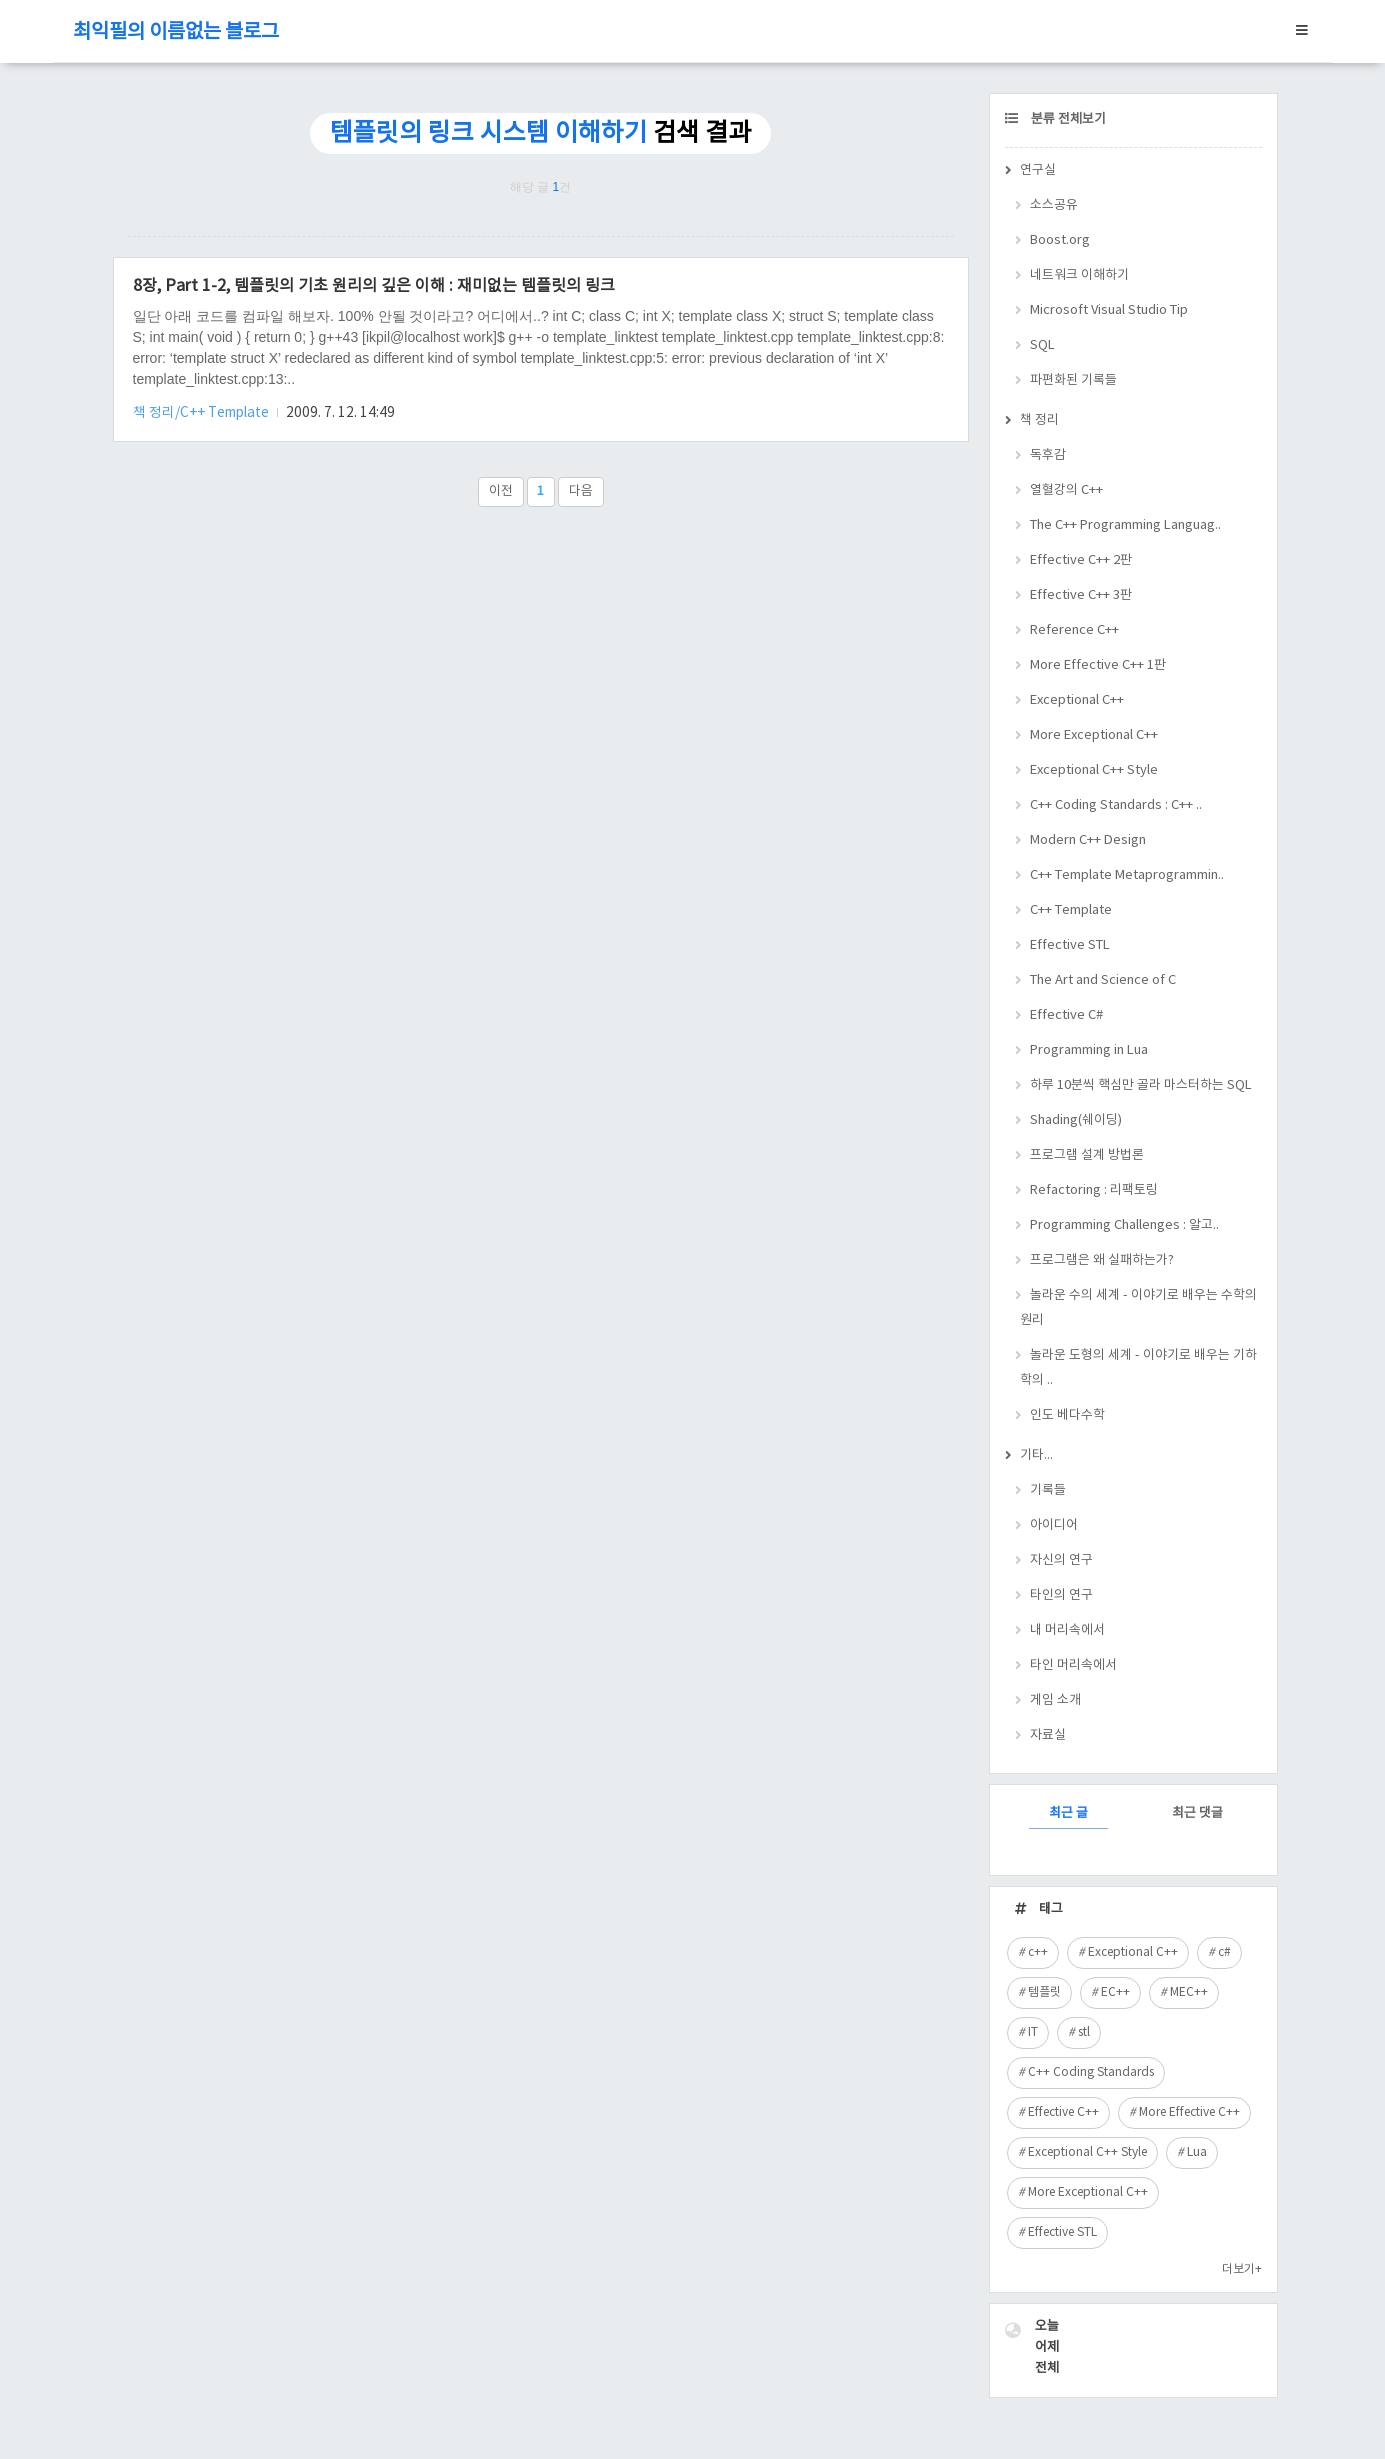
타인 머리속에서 (1073, 1665)
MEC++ (1189, 1992)
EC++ (1115, 1992)
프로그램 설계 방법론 (1087, 1155)
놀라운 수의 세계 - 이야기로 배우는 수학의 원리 (1138, 1308)
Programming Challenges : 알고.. (1124, 1225)
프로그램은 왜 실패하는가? (1102, 1260)
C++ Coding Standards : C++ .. (1116, 805)
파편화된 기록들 (1073, 380)
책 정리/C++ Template (202, 413)
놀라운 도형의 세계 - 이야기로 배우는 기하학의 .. (1138, 1368)
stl (1084, 2032)
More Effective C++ (1189, 2112)
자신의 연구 (1061, 1560)
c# (1224, 1952)
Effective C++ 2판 (1081, 560)
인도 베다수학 (1067, 1415)
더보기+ (1242, 2269)
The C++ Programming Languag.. (1125, 525)
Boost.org (1060, 240)
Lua (1197, 2152)
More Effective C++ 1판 (1098, 665)
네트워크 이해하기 (1079, 275)
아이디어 (1054, 1525)
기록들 (1048, 1490)
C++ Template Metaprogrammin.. (1127, 875)
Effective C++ (1063, 2112)
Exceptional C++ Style (1094, 770)
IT (1033, 2032)
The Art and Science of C (1103, 980)
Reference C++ (1074, 630)
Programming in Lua (1089, 1050)
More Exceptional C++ (1094, 735)
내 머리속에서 (1067, 1630)
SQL (1042, 345)
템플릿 (1044, 1992)
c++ (1038, 1952)
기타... (1036, 1455)
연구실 (1038, 170)
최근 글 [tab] (1068, 1813)
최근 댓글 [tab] (1197, 1813)
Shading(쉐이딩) (1076, 1120)
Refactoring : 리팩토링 (1094, 1190)
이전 (501, 491)
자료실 (1048, 1735)
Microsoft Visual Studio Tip (1109, 310)
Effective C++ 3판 (1081, 595)
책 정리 (1039, 420)
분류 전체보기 (1067, 119)
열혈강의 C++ (1066, 490)
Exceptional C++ (1077, 700)
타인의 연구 (1061, 1595)
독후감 (1048, 455)
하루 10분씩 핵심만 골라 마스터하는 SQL (1141, 1085)
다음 (581, 491)
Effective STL (1070, 945)
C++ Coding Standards (1091, 2072)
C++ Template (1071, 910)
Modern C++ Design (1088, 840)
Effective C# (1066, 1015)
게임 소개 (1055, 1700)
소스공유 (1054, 205)
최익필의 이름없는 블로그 (176, 32)
